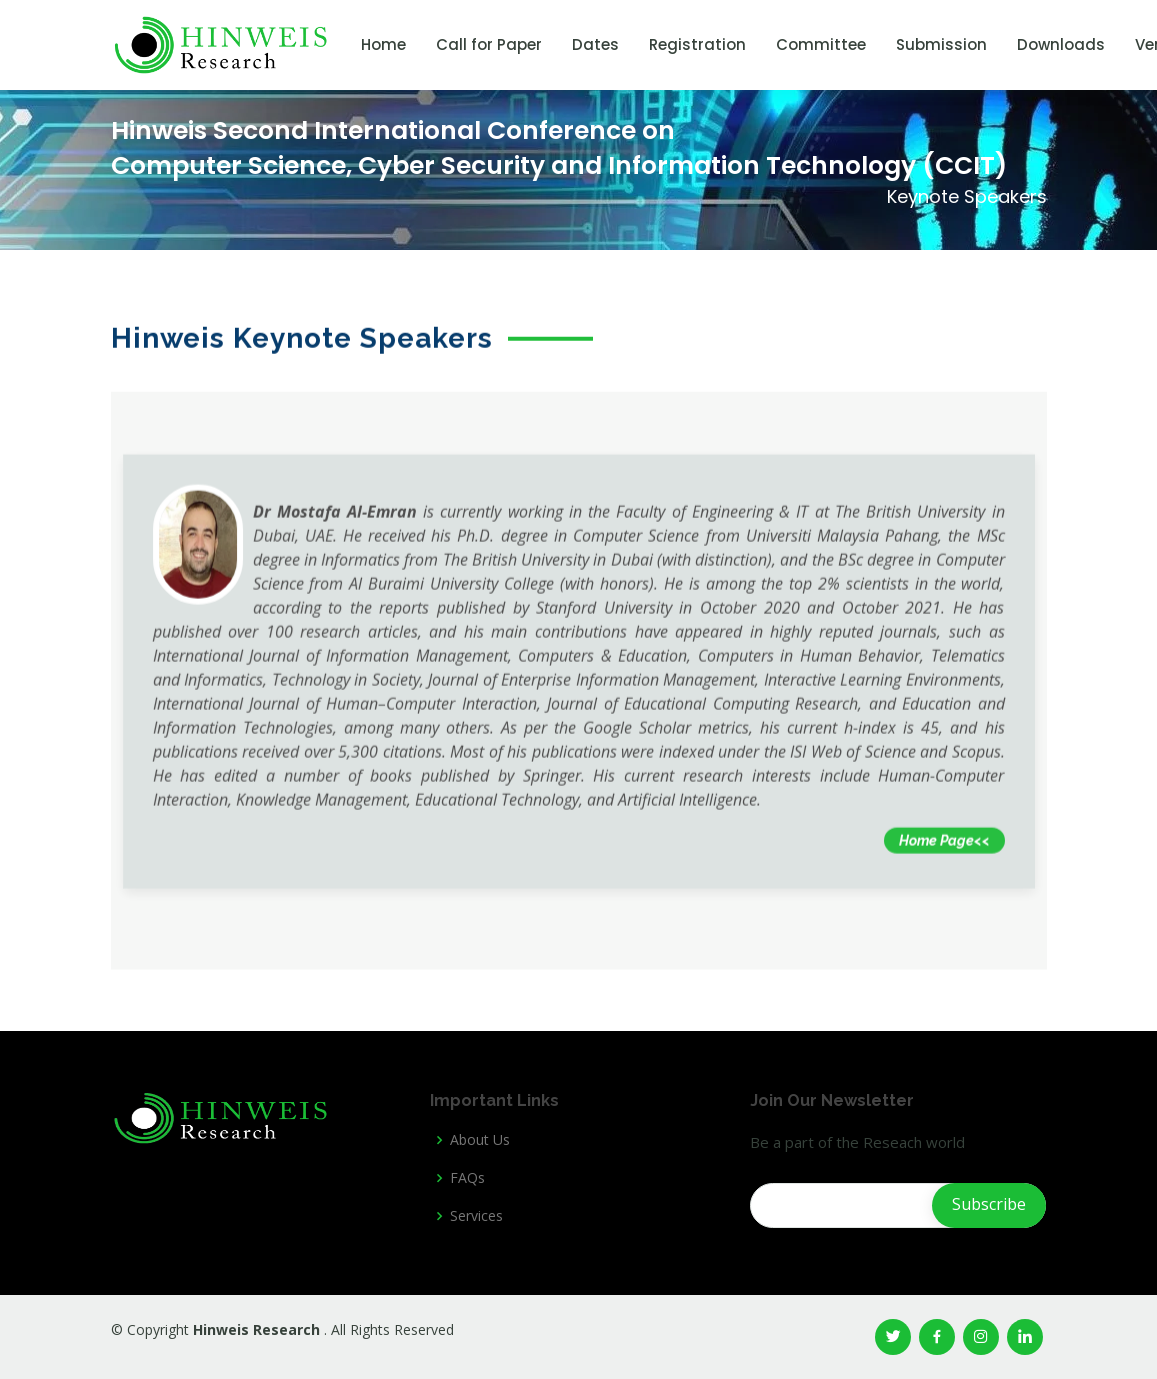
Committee (821, 44)
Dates (595, 44)
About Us (480, 1140)
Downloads (1061, 44)
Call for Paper (489, 44)
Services (476, 1216)
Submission (941, 44)
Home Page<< (944, 857)
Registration (697, 44)
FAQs (467, 1178)
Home (383, 44)
